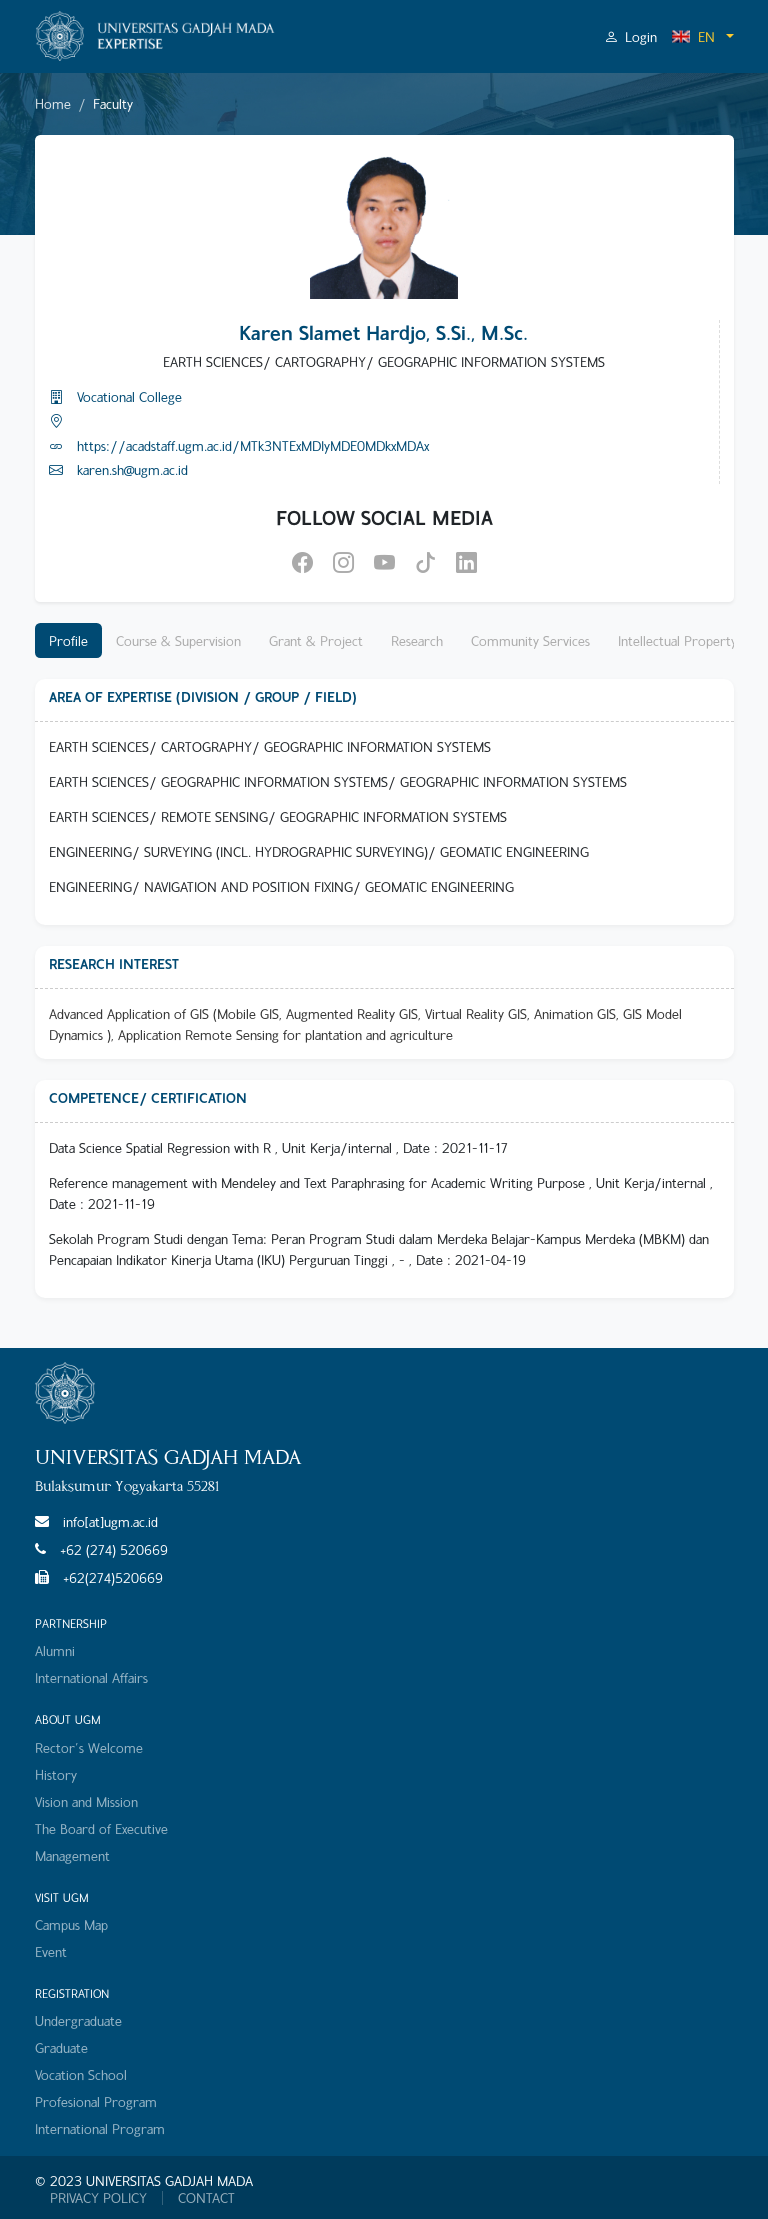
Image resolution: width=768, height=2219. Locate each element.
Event (51, 1951)
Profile (68, 640)
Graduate (61, 2047)
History (56, 1774)
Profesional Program (96, 2101)
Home (53, 103)
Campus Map (71, 1924)
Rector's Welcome (89, 1747)
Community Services (530, 640)
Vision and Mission (86, 1801)
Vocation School (81, 2074)
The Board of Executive (101, 1828)
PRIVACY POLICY (98, 2198)
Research (417, 640)
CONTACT (206, 2198)
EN (693, 36)
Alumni (55, 1650)
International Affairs (91, 1677)
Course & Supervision (178, 640)
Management (72, 1855)
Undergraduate (78, 2020)
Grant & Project (316, 640)
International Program (100, 2128)
